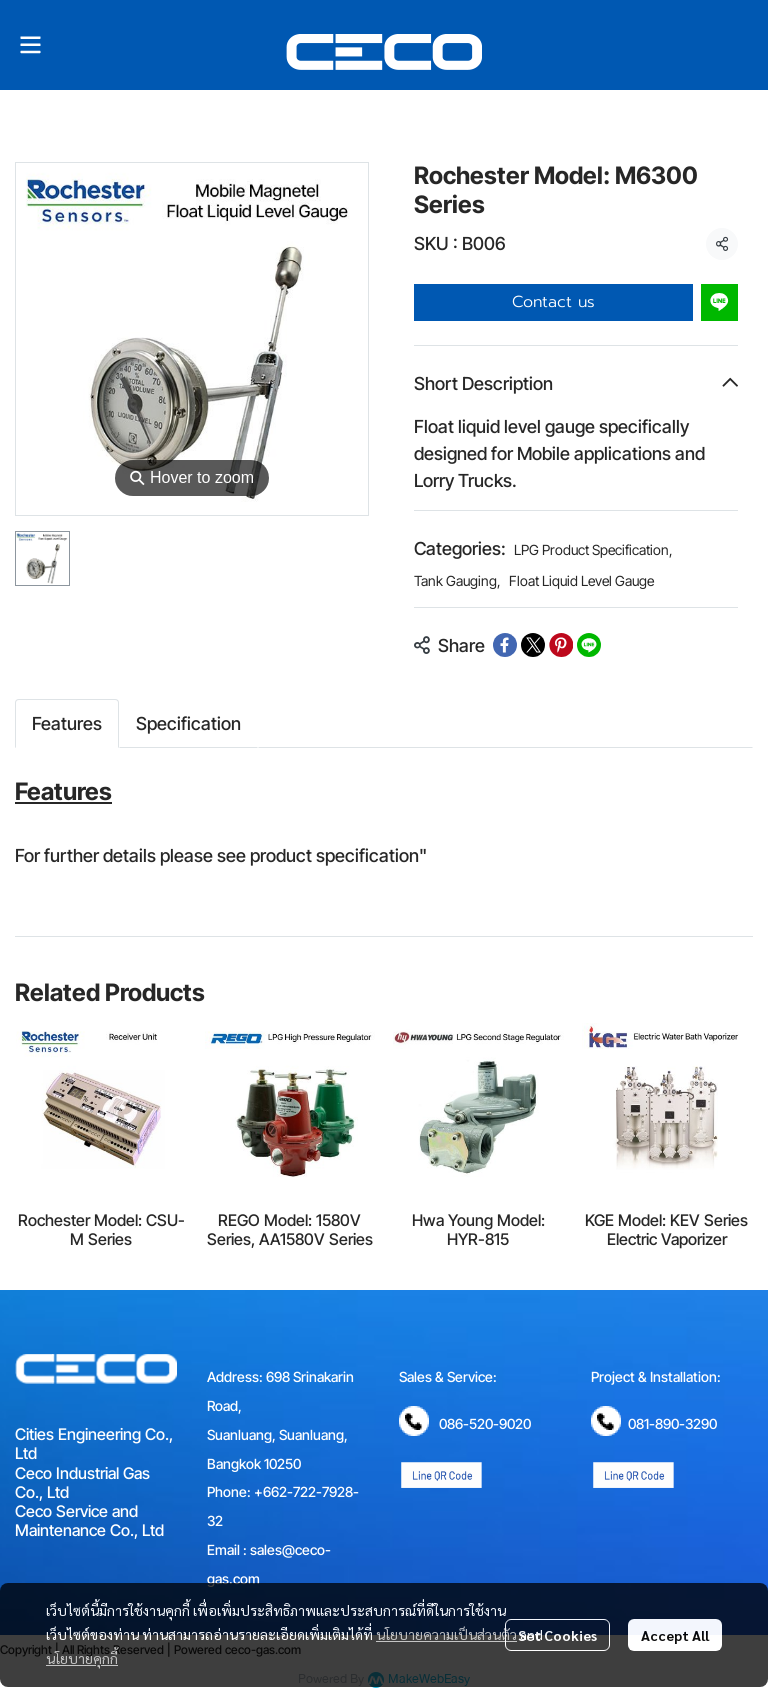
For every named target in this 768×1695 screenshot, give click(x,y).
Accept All (675, 1635)
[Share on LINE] (589, 645)
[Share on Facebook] (505, 645)
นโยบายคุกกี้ (82, 1658)
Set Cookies (557, 1635)
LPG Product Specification (593, 549)
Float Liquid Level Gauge (581, 580)
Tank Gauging (457, 580)
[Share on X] (533, 645)
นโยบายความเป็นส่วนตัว (446, 1634)
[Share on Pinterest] (561, 645)
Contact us (553, 302)
